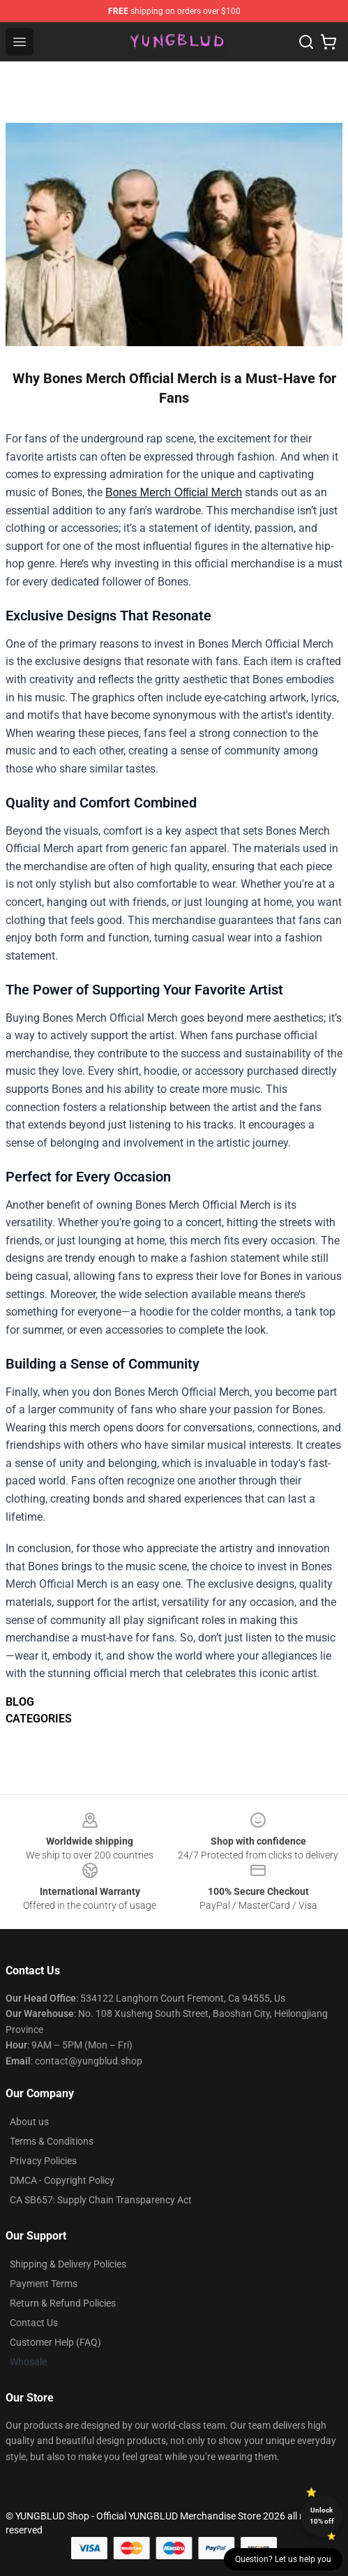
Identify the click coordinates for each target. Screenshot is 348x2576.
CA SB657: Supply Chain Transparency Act (101, 2199)
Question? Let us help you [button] (283, 2559)
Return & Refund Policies (63, 2303)
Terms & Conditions (51, 2141)
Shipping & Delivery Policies (68, 2264)
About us (29, 2121)
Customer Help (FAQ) (55, 2342)
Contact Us (34, 2322)
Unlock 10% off (322, 2515)
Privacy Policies (43, 2160)
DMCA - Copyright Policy (62, 2180)
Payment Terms (43, 2283)
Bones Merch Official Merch (173, 492)
